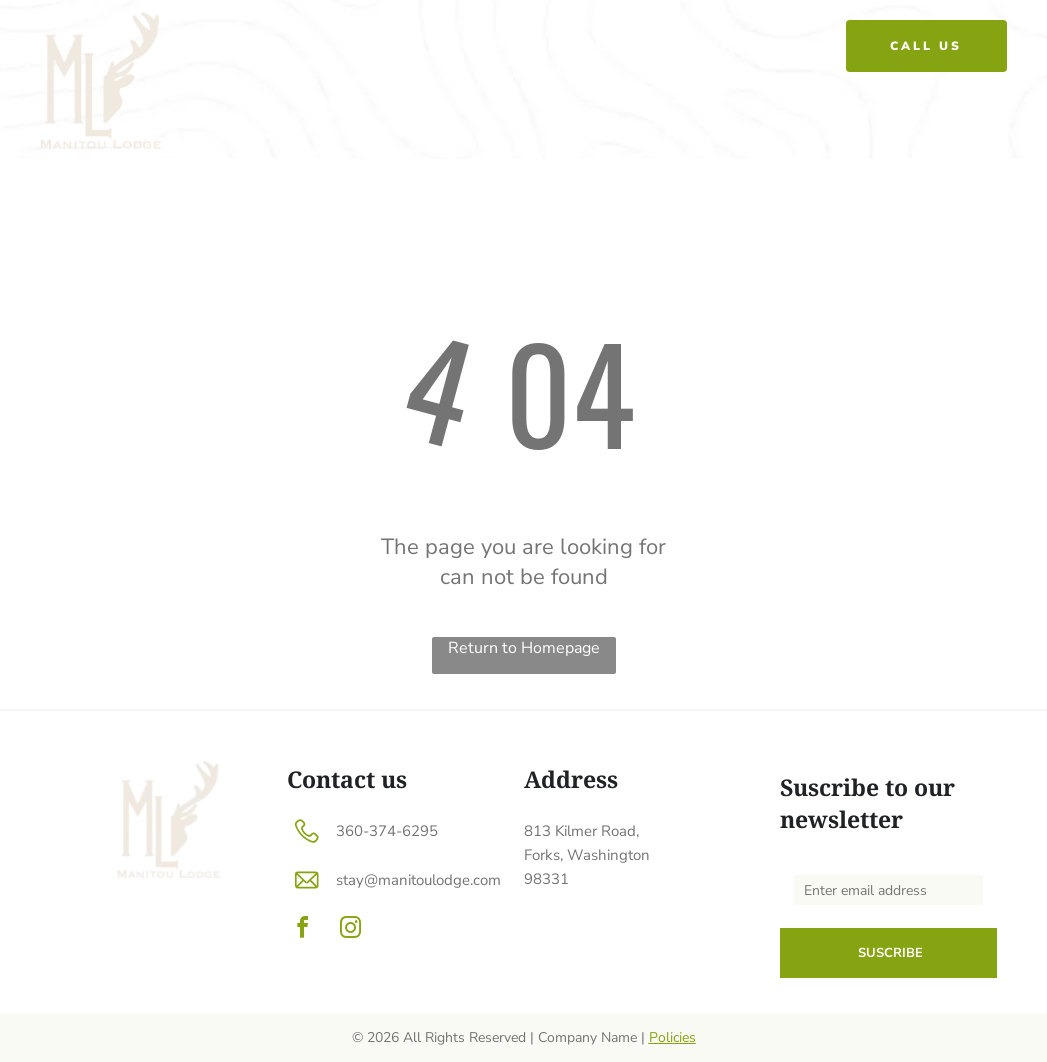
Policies (672, 1037)
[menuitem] (534, 45)
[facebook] (303, 930)
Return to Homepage (524, 648)
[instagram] (351, 930)
